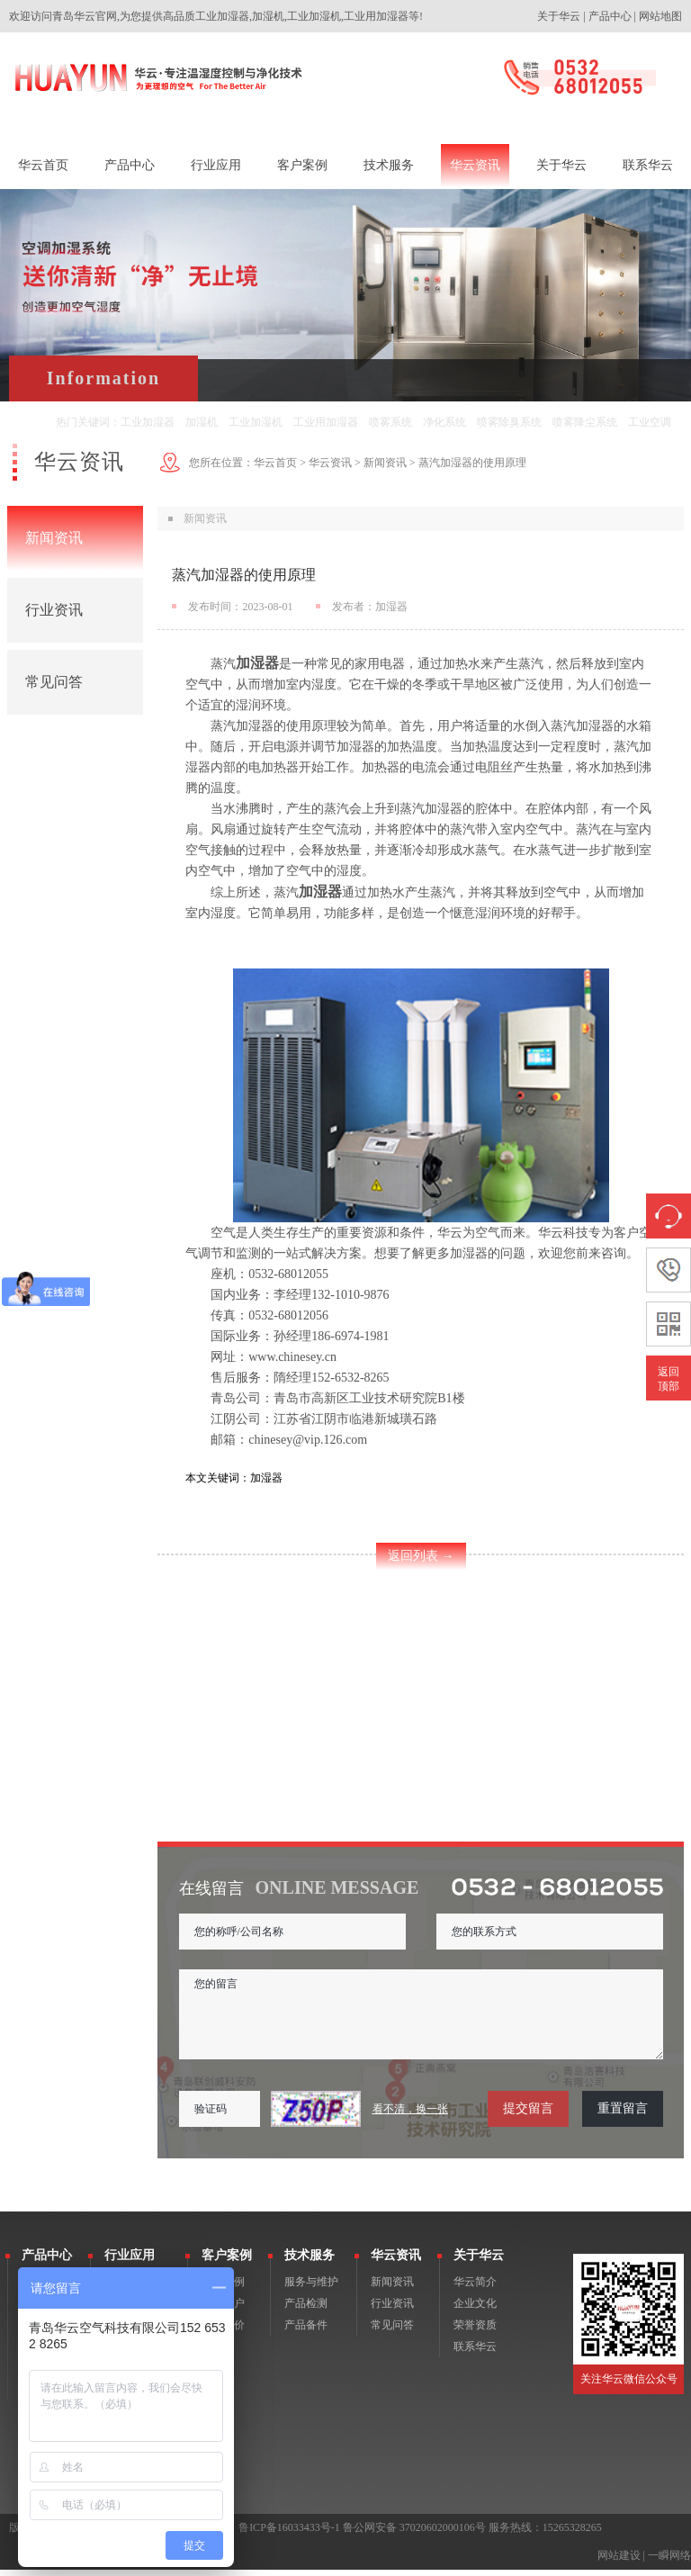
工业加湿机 (256, 422)
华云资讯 (330, 462)
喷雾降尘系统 (584, 422)
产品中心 (610, 16)
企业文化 (475, 2309)
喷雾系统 (390, 422)
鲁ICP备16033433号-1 (289, 2533)
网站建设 (619, 2561)
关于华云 (558, 16)
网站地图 (660, 16)
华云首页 (275, 462)
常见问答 (54, 681)
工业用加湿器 (325, 422)
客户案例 (227, 2261)
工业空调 (649, 422)
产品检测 (306, 2309)
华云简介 (475, 2288)
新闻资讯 (54, 537)
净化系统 (444, 422)
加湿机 (201, 422)
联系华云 (475, 2352)
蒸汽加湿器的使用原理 (472, 462)
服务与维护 (311, 2288)
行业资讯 (54, 609)
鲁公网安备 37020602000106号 (414, 2533)
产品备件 (306, 2331)
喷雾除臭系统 (509, 422)
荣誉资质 (475, 2331)
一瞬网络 (669, 2561)
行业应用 (129, 2261)
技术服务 (309, 2261)
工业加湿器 (148, 422)
